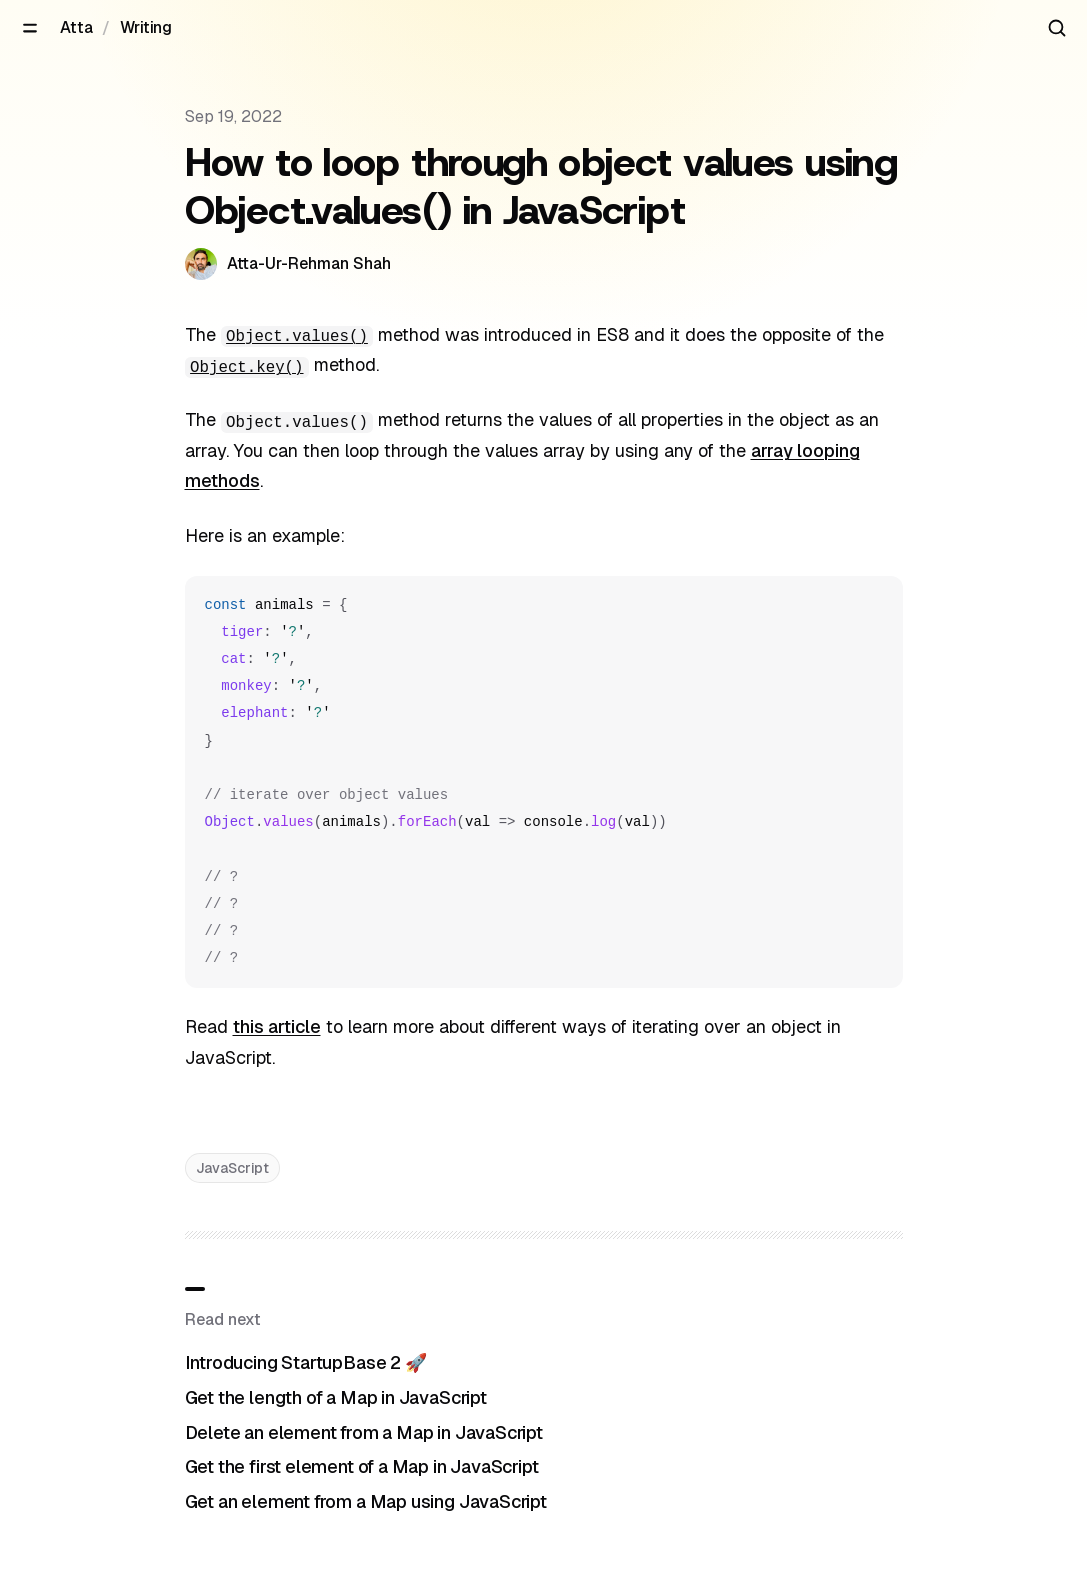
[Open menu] (30, 28)
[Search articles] (1057, 28)
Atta (76, 27)
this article (277, 1026)
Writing (146, 27)
